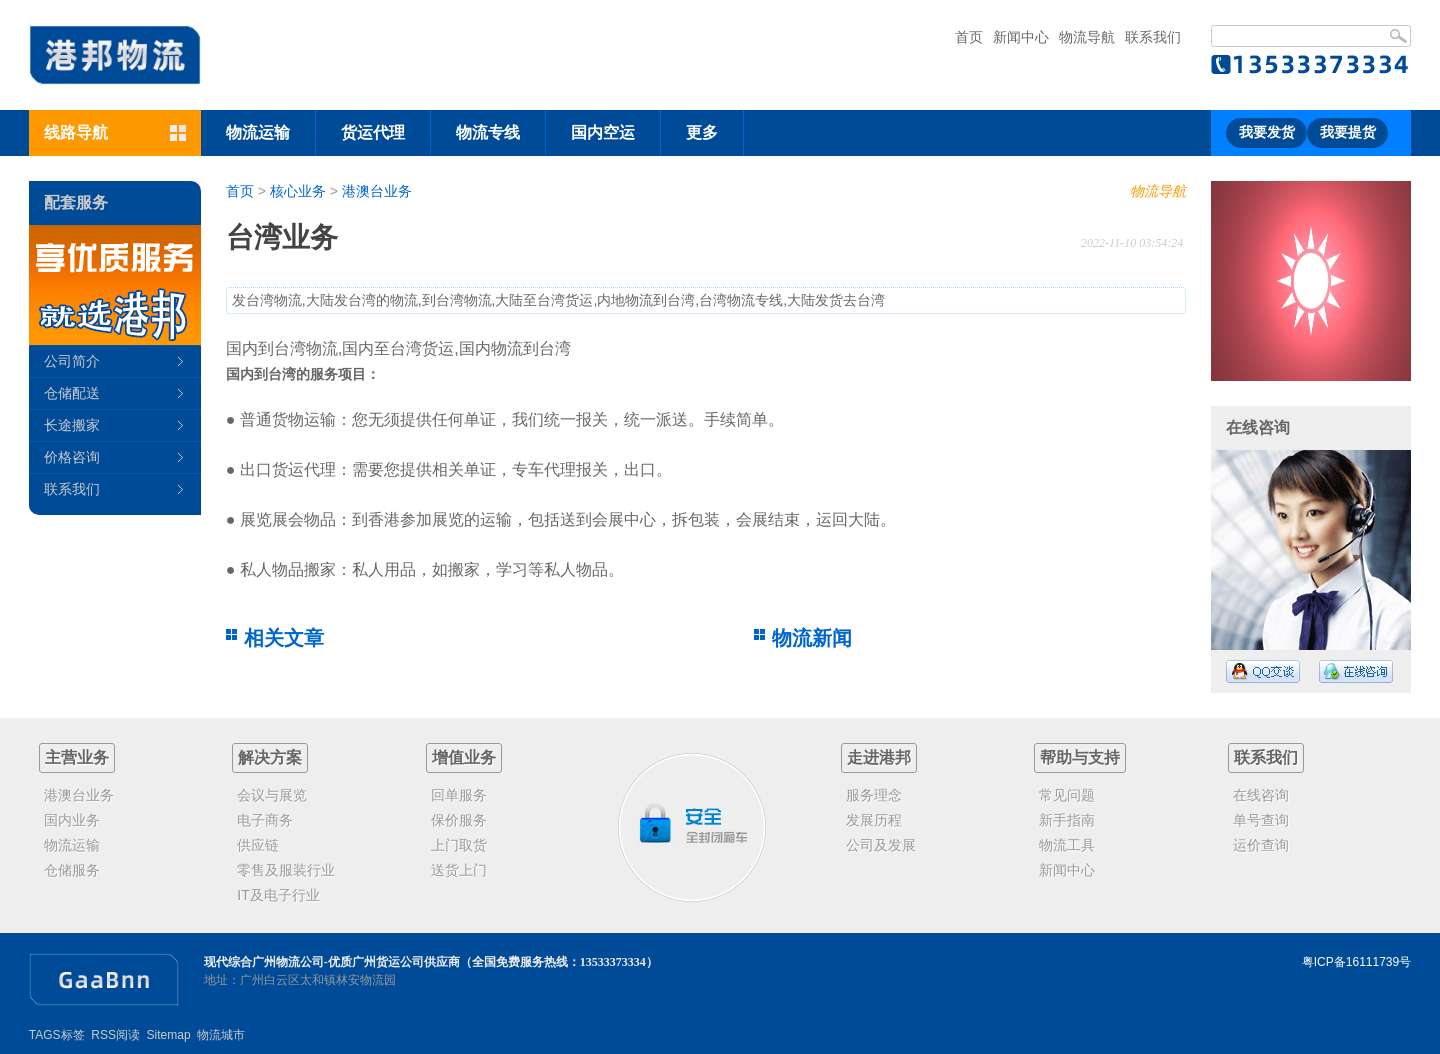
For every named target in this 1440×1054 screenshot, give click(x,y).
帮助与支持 (1080, 757)
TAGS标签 (57, 1035)
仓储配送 (72, 393)
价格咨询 (72, 457)
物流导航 (1087, 37)
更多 (702, 132)
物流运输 (258, 132)
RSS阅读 (115, 1035)
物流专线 (488, 132)
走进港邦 (879, 757)
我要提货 (1348, 132)
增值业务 (464, 757)
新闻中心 (1021, 37)
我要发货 (1267, 132)
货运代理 (373, 132)
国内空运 (603, 132)
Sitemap (169, 1035)
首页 (969, 37)
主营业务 (77, 757)
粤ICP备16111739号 (1356, 962)
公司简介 (72, 361)
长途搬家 (72, 425)
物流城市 (221, 1035)
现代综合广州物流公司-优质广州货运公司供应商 (332, 962)
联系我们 (1153, 37)
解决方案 (270, 757)
